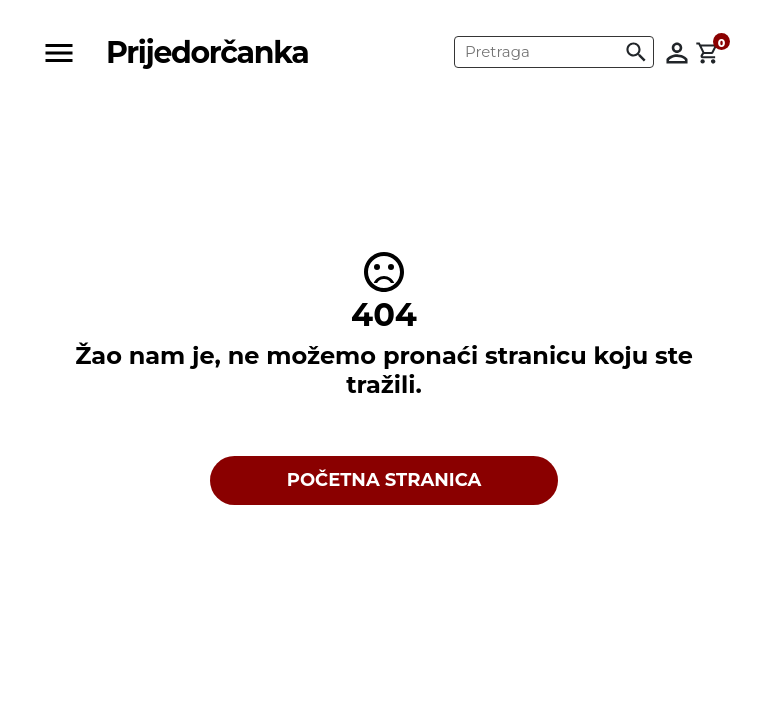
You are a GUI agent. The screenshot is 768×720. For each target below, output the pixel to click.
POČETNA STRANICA (384, 480)
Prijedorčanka (207, 52)
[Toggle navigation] (65, 53)
